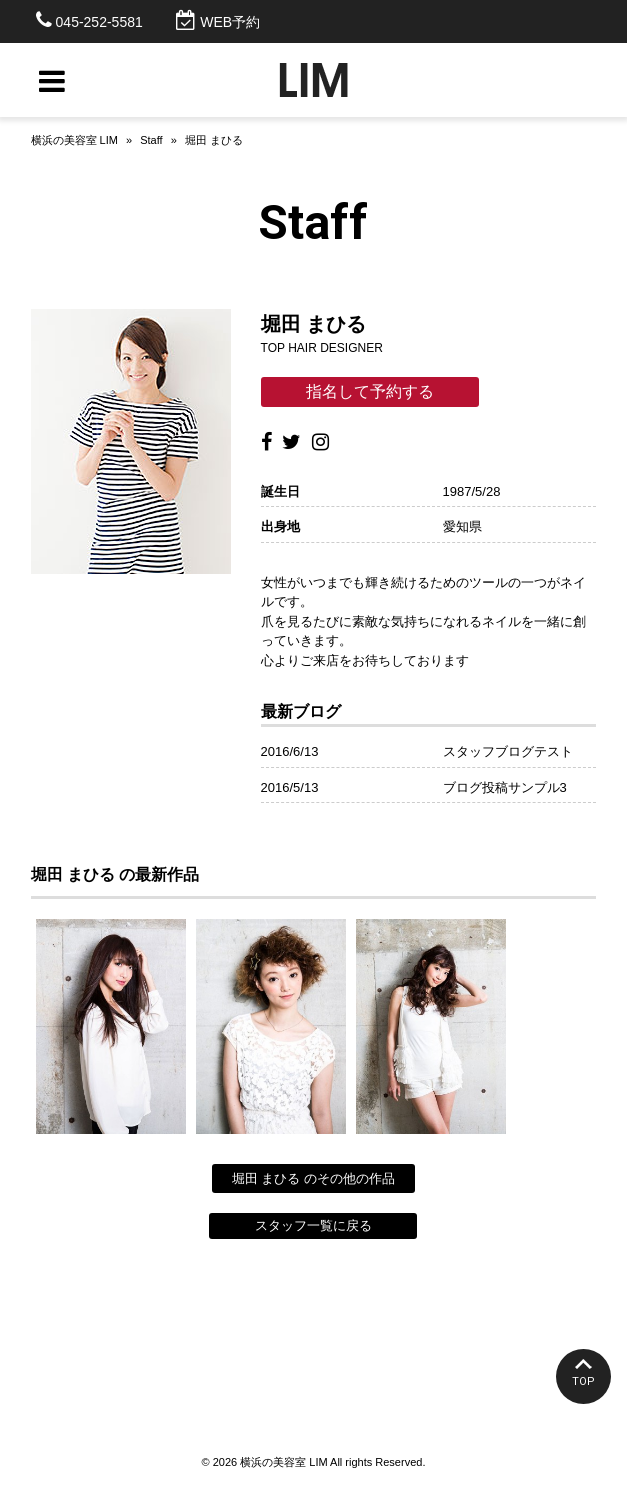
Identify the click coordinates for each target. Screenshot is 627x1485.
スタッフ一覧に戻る (313, 1225)
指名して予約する (370, 391)
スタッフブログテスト (508, 751)
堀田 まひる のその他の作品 (313, 1178)
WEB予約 (230, 22)
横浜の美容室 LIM (74, 140)
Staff (151, 140)
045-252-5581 (99, 22)
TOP (583, 1381)
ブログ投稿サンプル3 (505, 787)
